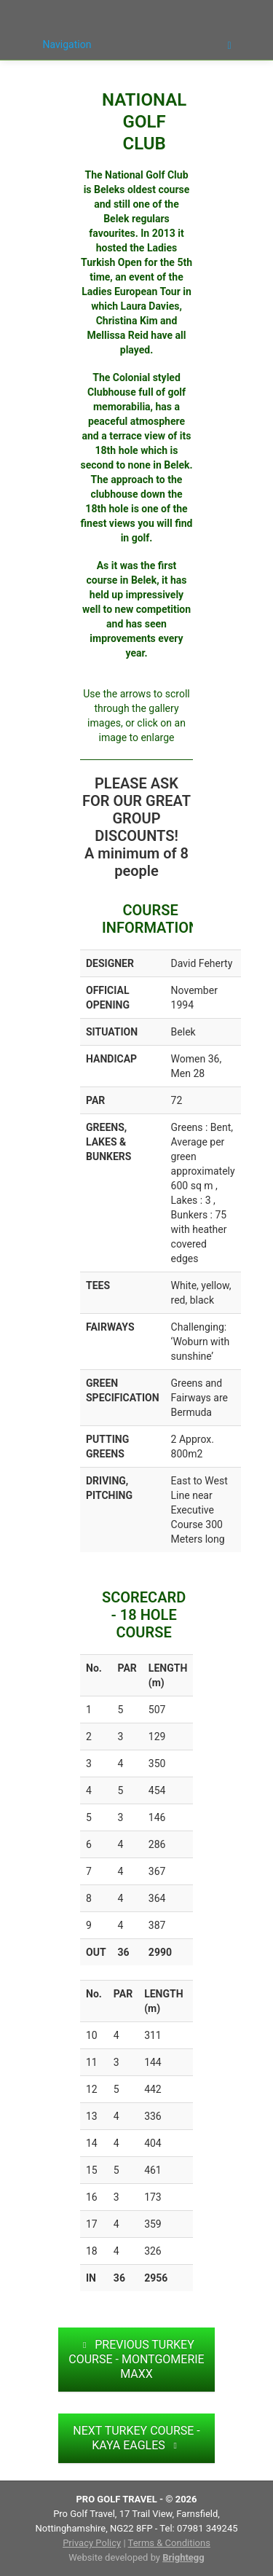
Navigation (137, 45)
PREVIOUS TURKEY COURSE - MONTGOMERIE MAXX (136, 2359)
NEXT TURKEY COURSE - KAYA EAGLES (136, 2438)
